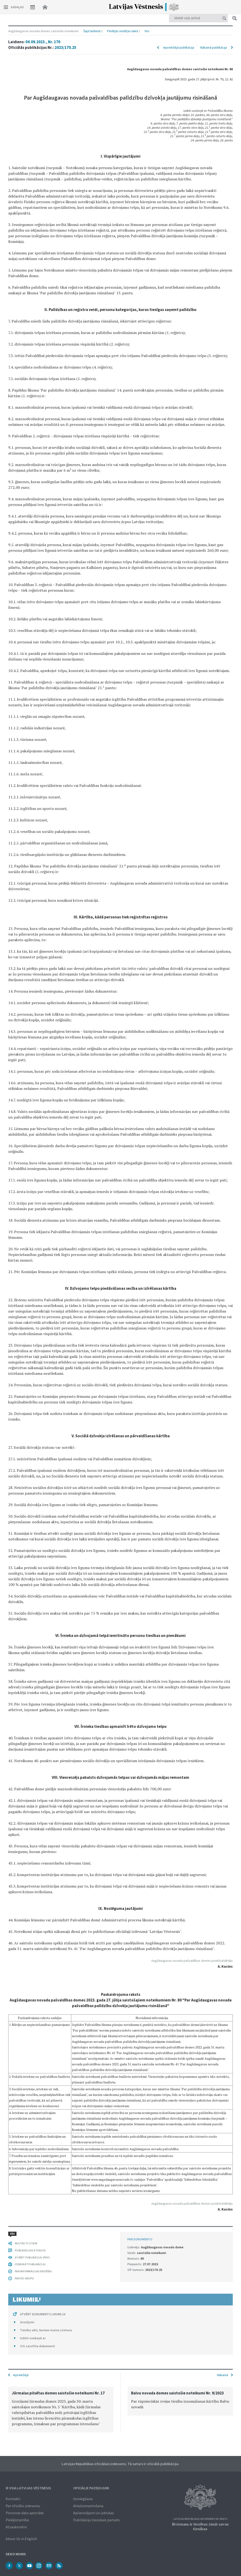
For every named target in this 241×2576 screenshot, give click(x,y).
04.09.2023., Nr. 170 (42, 41)
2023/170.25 (65, 47)
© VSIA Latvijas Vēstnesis (28, 2488)
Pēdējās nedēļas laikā (122, 31)
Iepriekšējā (20, 2375)
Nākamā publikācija (213, 47)
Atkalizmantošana (88, 2505)
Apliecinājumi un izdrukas (93, 2512)
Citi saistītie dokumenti (37, 2346)
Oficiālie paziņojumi (91, 2488)
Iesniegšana (82, 2498)
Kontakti (13, 2498)
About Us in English (21, 2538)
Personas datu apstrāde (25, 2512)
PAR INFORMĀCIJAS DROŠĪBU (33, 2271)
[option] (60, 2409)
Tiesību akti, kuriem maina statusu (46, 2330)
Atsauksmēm (16, 2527)
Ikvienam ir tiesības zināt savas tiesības (200, 2526)
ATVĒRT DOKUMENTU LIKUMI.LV (43, 2314)
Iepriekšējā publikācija (178, 47)
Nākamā (222, 2375)
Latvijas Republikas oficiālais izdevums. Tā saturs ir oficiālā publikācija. (120, 2463)
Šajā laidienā (91, 31)
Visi (147, 31)
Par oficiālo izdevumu (23, 2505)
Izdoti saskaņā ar (33, 2338)
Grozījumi (27, 2322)
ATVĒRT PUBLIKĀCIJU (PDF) (32, 2257)
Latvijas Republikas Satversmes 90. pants (200, 2519)
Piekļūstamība (17, 2520)
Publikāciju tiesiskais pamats (96, 2520)
